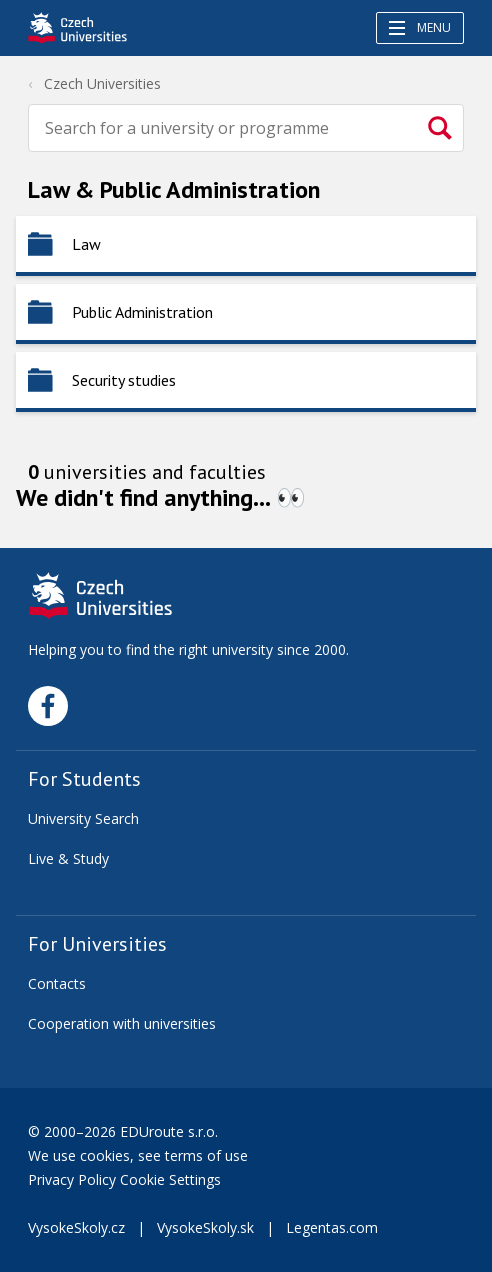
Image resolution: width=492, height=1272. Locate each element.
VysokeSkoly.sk (205, 1227)
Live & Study (68, 858)
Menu (420, 27)
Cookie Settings (170, 1179)
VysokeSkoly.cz (76, 1227)
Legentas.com (332, 1227)
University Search (83, 818)
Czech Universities (102, 83)
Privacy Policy (72, 1179)
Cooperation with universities (122, 1023)
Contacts (57, 983)
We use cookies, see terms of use (140, 1155)
